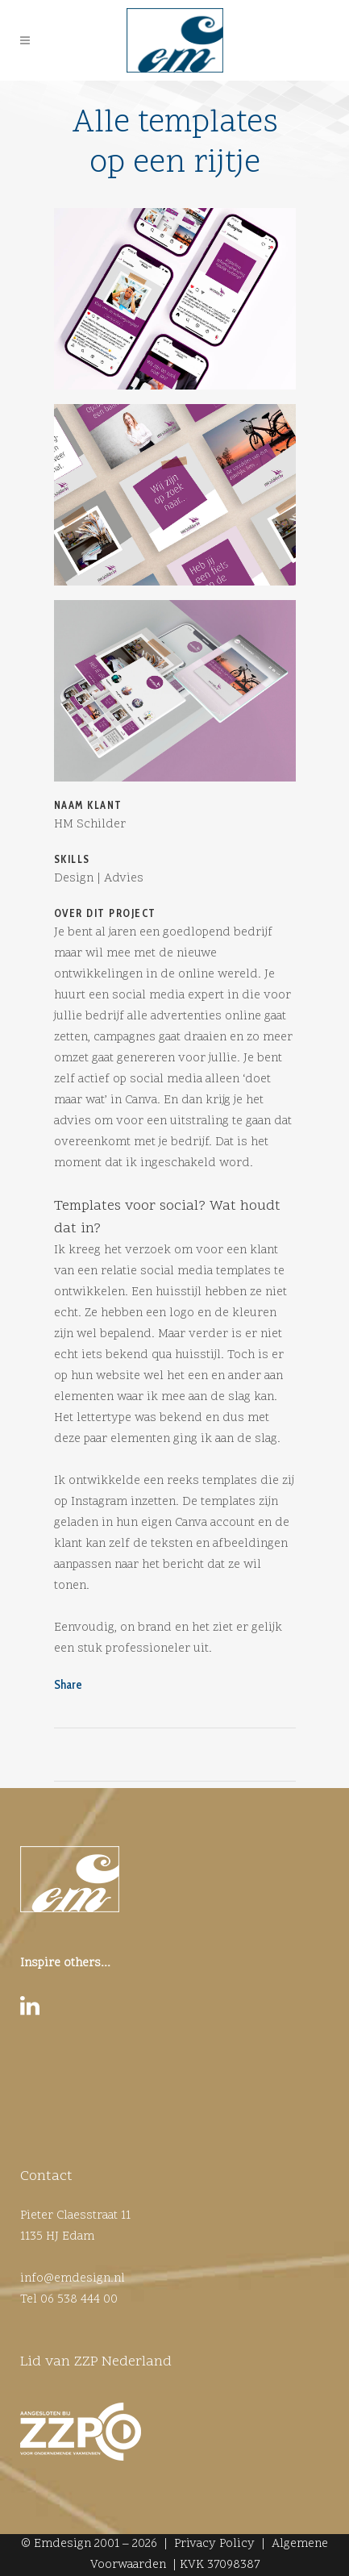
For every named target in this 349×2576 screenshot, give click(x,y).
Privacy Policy (214, 2544)
